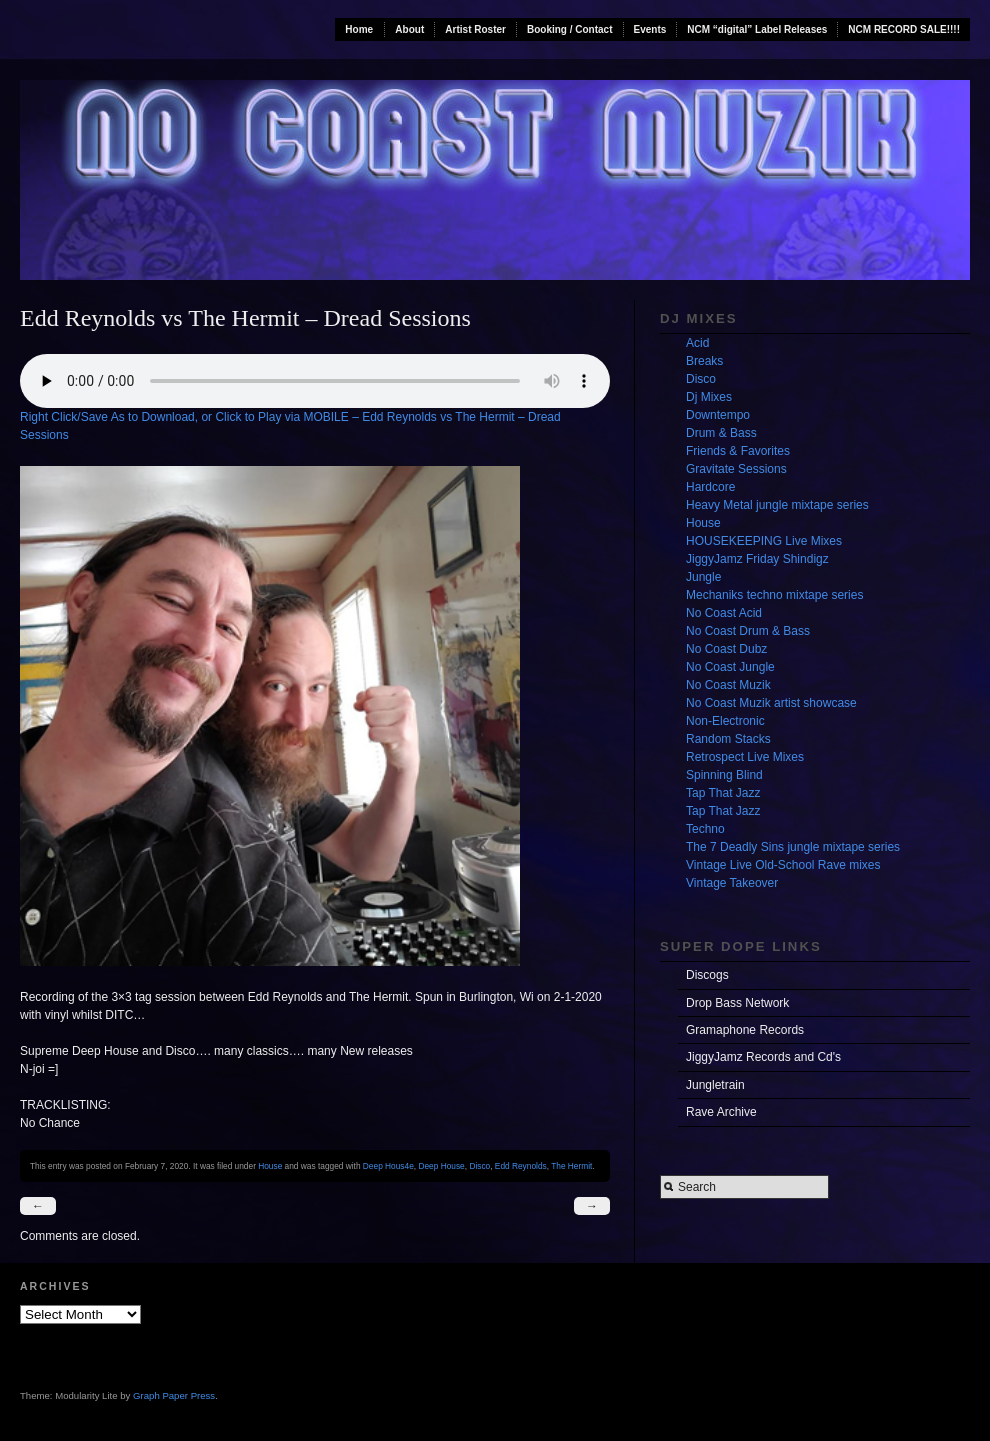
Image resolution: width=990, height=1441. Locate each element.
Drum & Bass (721, 433)
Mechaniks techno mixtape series (774, 595)
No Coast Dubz (726, 649)
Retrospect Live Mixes (745, 757)
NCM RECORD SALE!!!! (904, 29)
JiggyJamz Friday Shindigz (757, 559)
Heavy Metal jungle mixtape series (777, 505)
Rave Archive (721, 1112)
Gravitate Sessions (736, 469)
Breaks (704, 361)
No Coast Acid (724, 613)
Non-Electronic (725, 721)
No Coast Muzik (728, 685)
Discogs (707, 975)
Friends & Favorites (738, 451)
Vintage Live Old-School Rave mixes (783, 865)
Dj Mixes (709, 397)
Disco (479, 1166)
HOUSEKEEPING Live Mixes (764, 541)
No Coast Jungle (730, 667)
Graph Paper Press (174, 1395)
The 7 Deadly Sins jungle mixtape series (793, 847)
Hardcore (710, 487)
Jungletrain (715, 1085)
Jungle (703, 577)
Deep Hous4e (388, 1166)
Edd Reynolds (521, 1166)
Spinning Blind (724, 775)
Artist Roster (475, 29)
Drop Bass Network (737, 1003)
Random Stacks (728, 739)
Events (650, 29)
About (409, 29)
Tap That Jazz (723, 793)
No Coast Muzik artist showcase (771, 703)
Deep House (441, 1166)
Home (359, 29)
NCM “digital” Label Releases (757, 29)
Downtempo (718, 415)
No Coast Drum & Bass (748, 631)
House (270, 1166)
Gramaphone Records (745, 1030)
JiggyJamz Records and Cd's (763, 1057)
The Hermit (571, 1166)
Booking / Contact (570, 29)
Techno (705, 829)
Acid (697, 343)
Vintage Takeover (732, 883)
